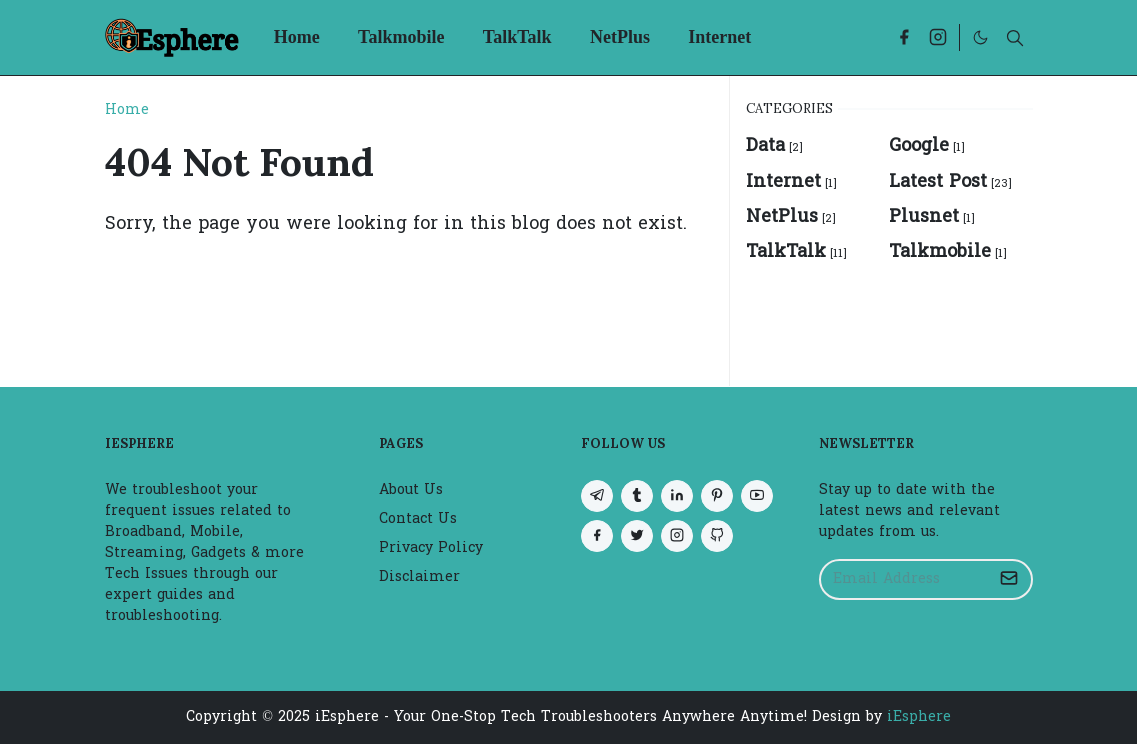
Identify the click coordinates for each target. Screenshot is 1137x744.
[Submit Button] (1009, 579)
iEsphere (919, 717)
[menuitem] (297, 37)
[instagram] (938, 37)
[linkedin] (677, 496)
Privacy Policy (431, 548)
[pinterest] (717, 496)
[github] (717, 536)
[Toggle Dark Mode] (980, 37)
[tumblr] (637, 496)
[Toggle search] (1015, 38)
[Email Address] (904, 579)
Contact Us (418, 519)
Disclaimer (419, 577)
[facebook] (904, 37)
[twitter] (637, 536)
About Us (411, 490)
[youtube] (757, 496)
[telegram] (597, 496)
